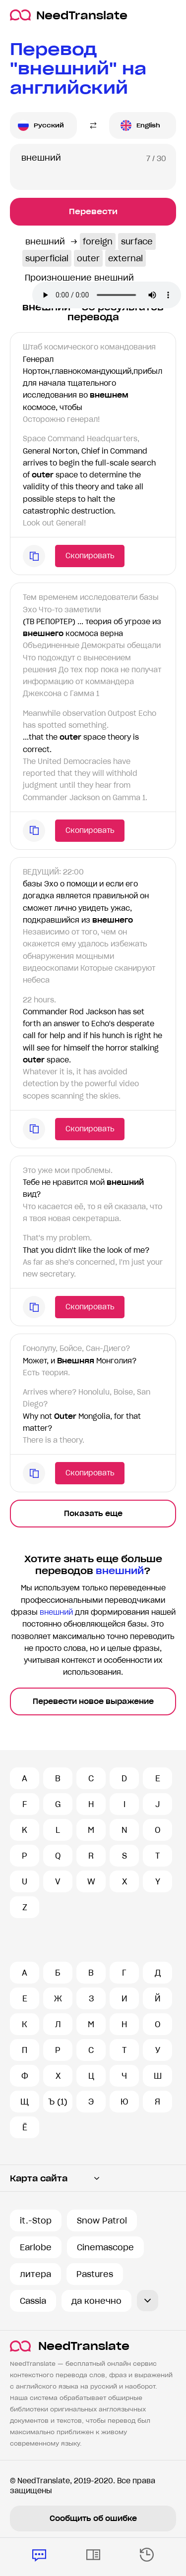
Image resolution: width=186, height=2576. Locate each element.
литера (35, 2274)
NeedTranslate (68, 15)
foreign (98, 241)
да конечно (96, 2301)
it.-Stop (36, 2220)
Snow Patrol (102, 2220)
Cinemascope (105, 2247)
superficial (46, 258)
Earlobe (36, 2247)
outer (88, 258)
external (125, 258)
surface (137, 241)
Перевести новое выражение (93, 1701)
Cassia (33, 2301)
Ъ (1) (57, 2102)
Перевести (93, 211)
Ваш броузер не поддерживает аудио (106, 295)
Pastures (94, 2274)
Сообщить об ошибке (93, 2518)
